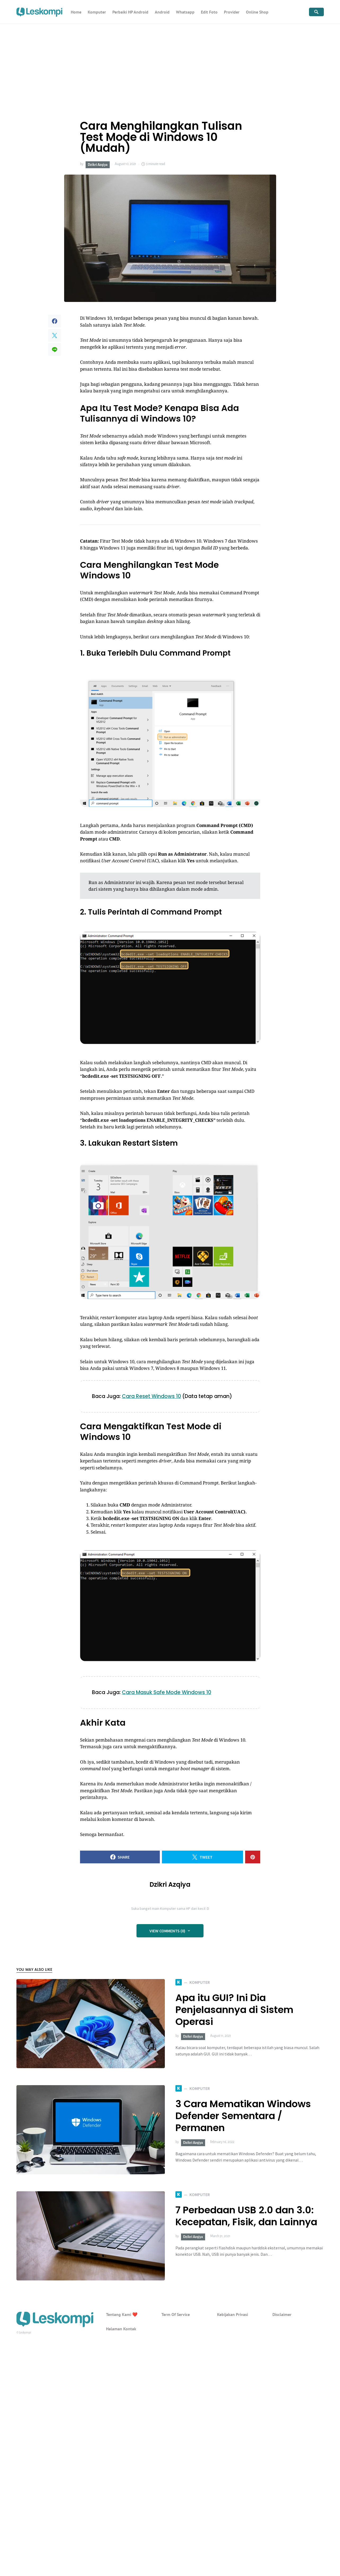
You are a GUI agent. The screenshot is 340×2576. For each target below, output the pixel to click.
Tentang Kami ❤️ (122, 2314)
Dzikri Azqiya (98, 165)
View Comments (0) (167, 1930)
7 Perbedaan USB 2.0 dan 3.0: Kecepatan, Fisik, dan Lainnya (246, 2216)
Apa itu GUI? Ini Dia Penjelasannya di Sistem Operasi (234, 2009)
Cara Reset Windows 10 (151, 1396)
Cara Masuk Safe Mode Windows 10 (166, 1692)
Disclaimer (282, 2314)
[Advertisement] (170, 64)
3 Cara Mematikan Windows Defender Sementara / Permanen (243, 2116)
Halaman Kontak (121, 2328)
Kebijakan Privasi (232, 2314)
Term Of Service (175, 2314)
